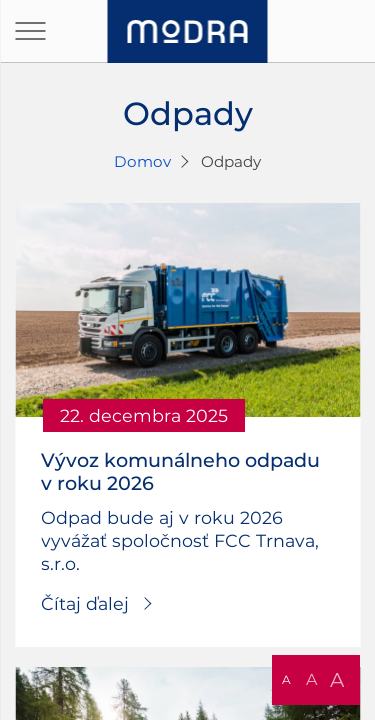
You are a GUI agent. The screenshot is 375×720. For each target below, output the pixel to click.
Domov (142, 161)
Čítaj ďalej (85, 603)
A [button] (286, 679)
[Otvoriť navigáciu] (30, 31)
